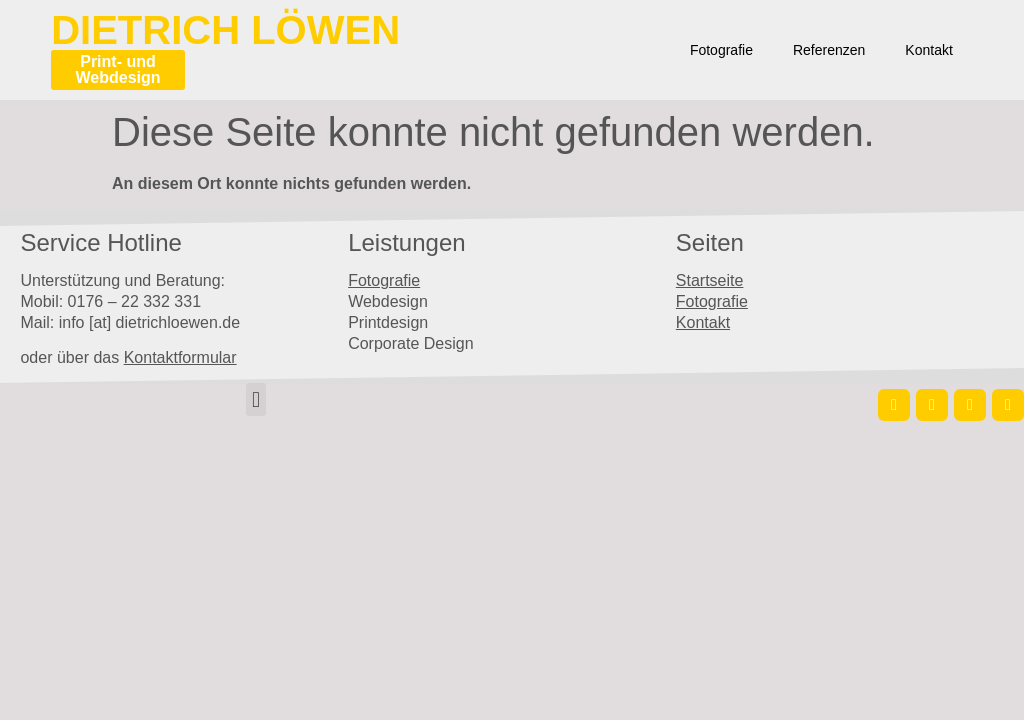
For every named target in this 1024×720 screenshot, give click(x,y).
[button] (255, 399)
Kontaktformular (180, 357)
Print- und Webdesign (117, 69)
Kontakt (928, 50)
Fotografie (721, 50)
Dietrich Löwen (225, 30)
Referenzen (829, 50)
